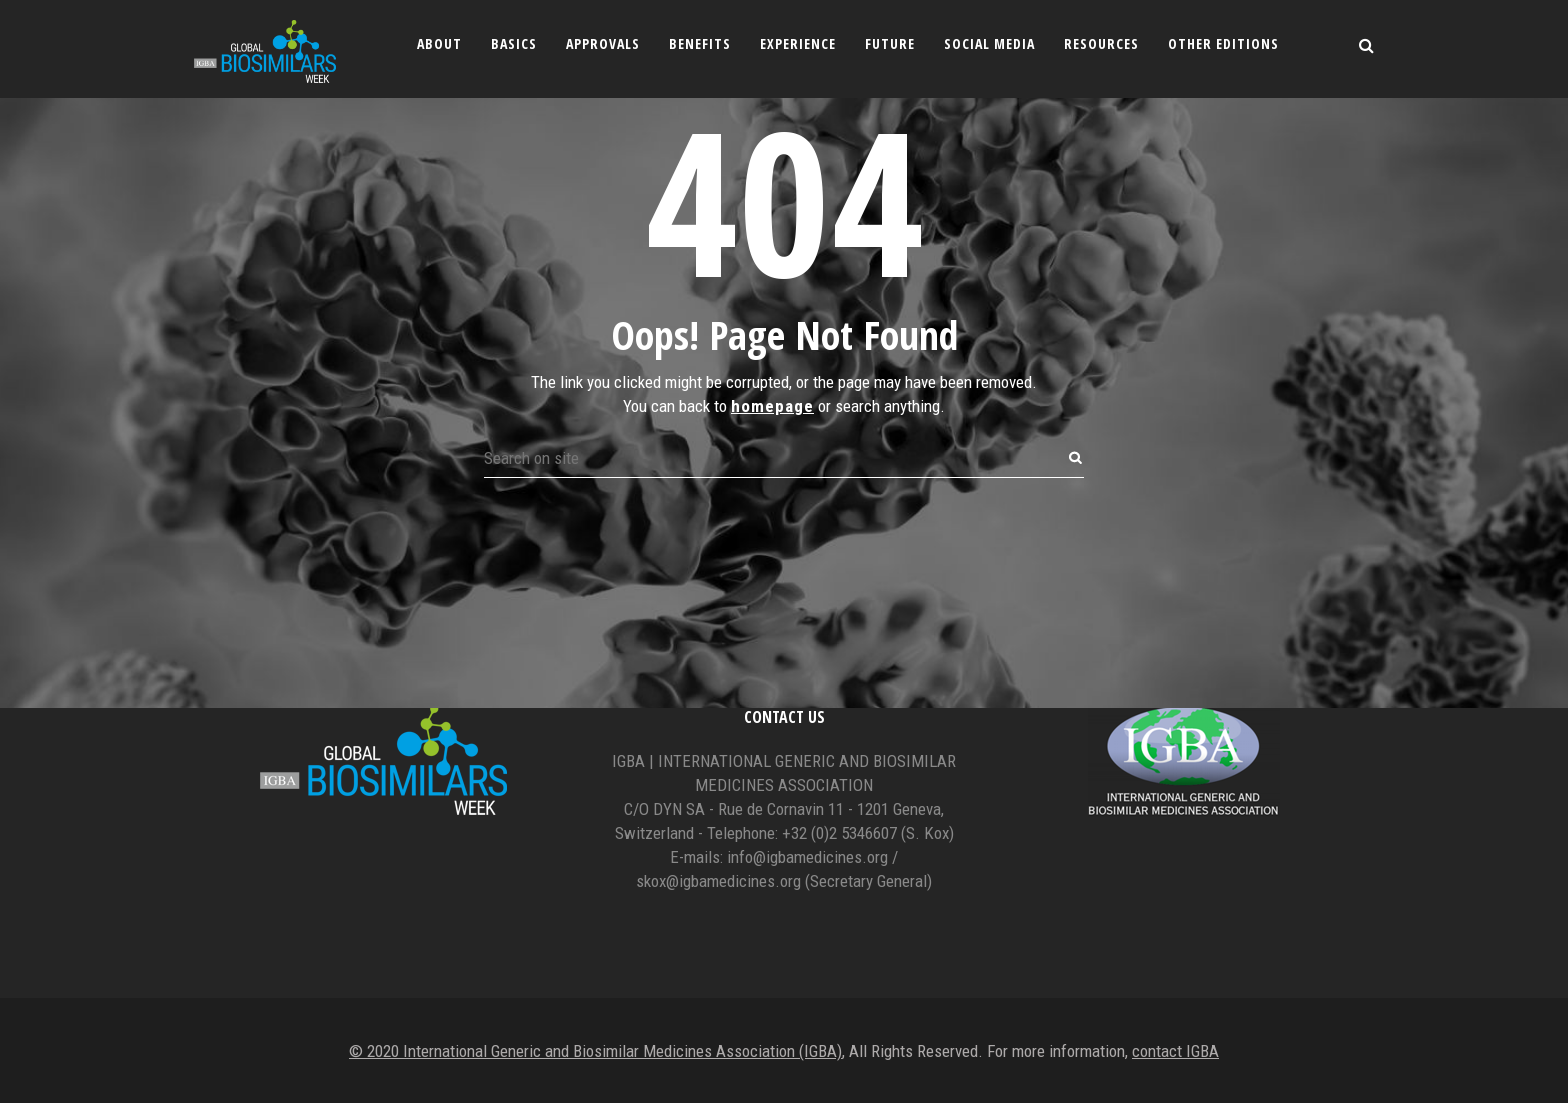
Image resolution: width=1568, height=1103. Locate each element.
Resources (1101, 43)
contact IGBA (1175, 1051)
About (439, 43)
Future (890, 43)
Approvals (603, 43)
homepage (772, 308)
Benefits (700, 43)
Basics (514, 43)
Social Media (989, 43)
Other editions (1223, 43)
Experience (798, 43)
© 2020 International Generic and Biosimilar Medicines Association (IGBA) (595, 1051)
